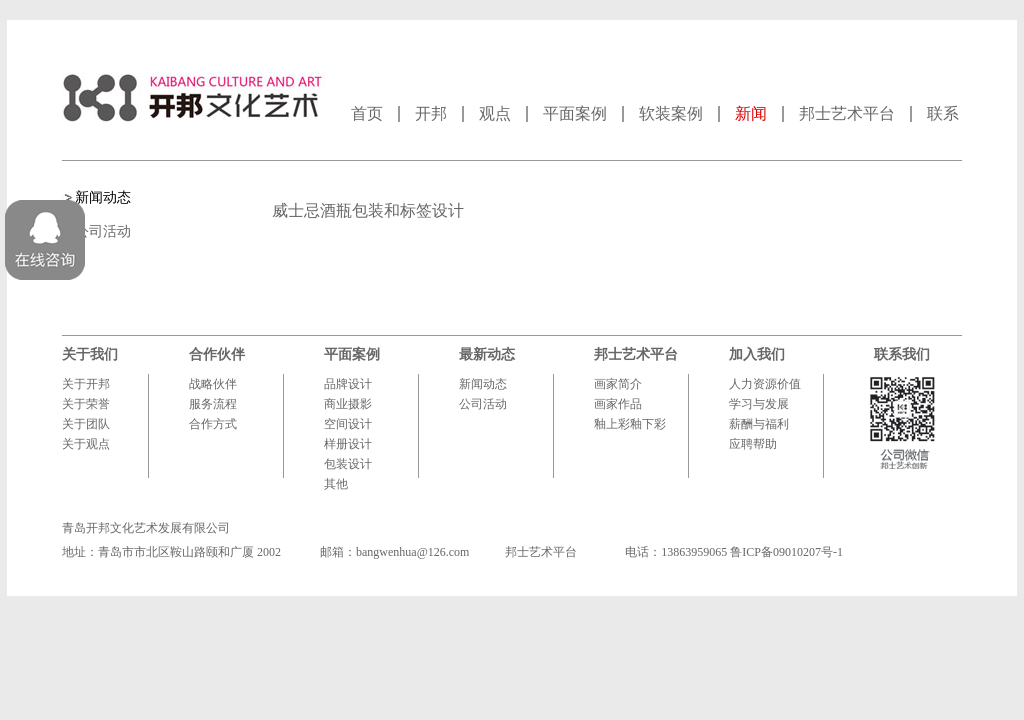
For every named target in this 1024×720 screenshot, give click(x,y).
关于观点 (86, 444)
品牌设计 (348, 384)
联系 (943, 113)
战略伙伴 (213, 384)
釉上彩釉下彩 (630, 424)
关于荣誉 (86, 404)
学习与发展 (759, 404)
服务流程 (213, 404)
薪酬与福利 (759, 424)
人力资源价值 (765, 384)
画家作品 (618, 404)
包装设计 (348, 464)
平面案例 (575, 113)
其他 (336, 484)
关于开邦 (86, 384)
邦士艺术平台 (847, 113)
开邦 (431, 113)
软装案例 (671, 113)
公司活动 (103, 231)
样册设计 (348, 444)
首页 (367, 113)
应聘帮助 (753, 444)
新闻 (751, 113)
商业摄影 (348, 404)
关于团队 (86, 424)
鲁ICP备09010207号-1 (786, 552)
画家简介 (618, 384)
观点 (495, 113)
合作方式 (213, 424)
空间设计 (348, 424)
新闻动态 (103, 197)
